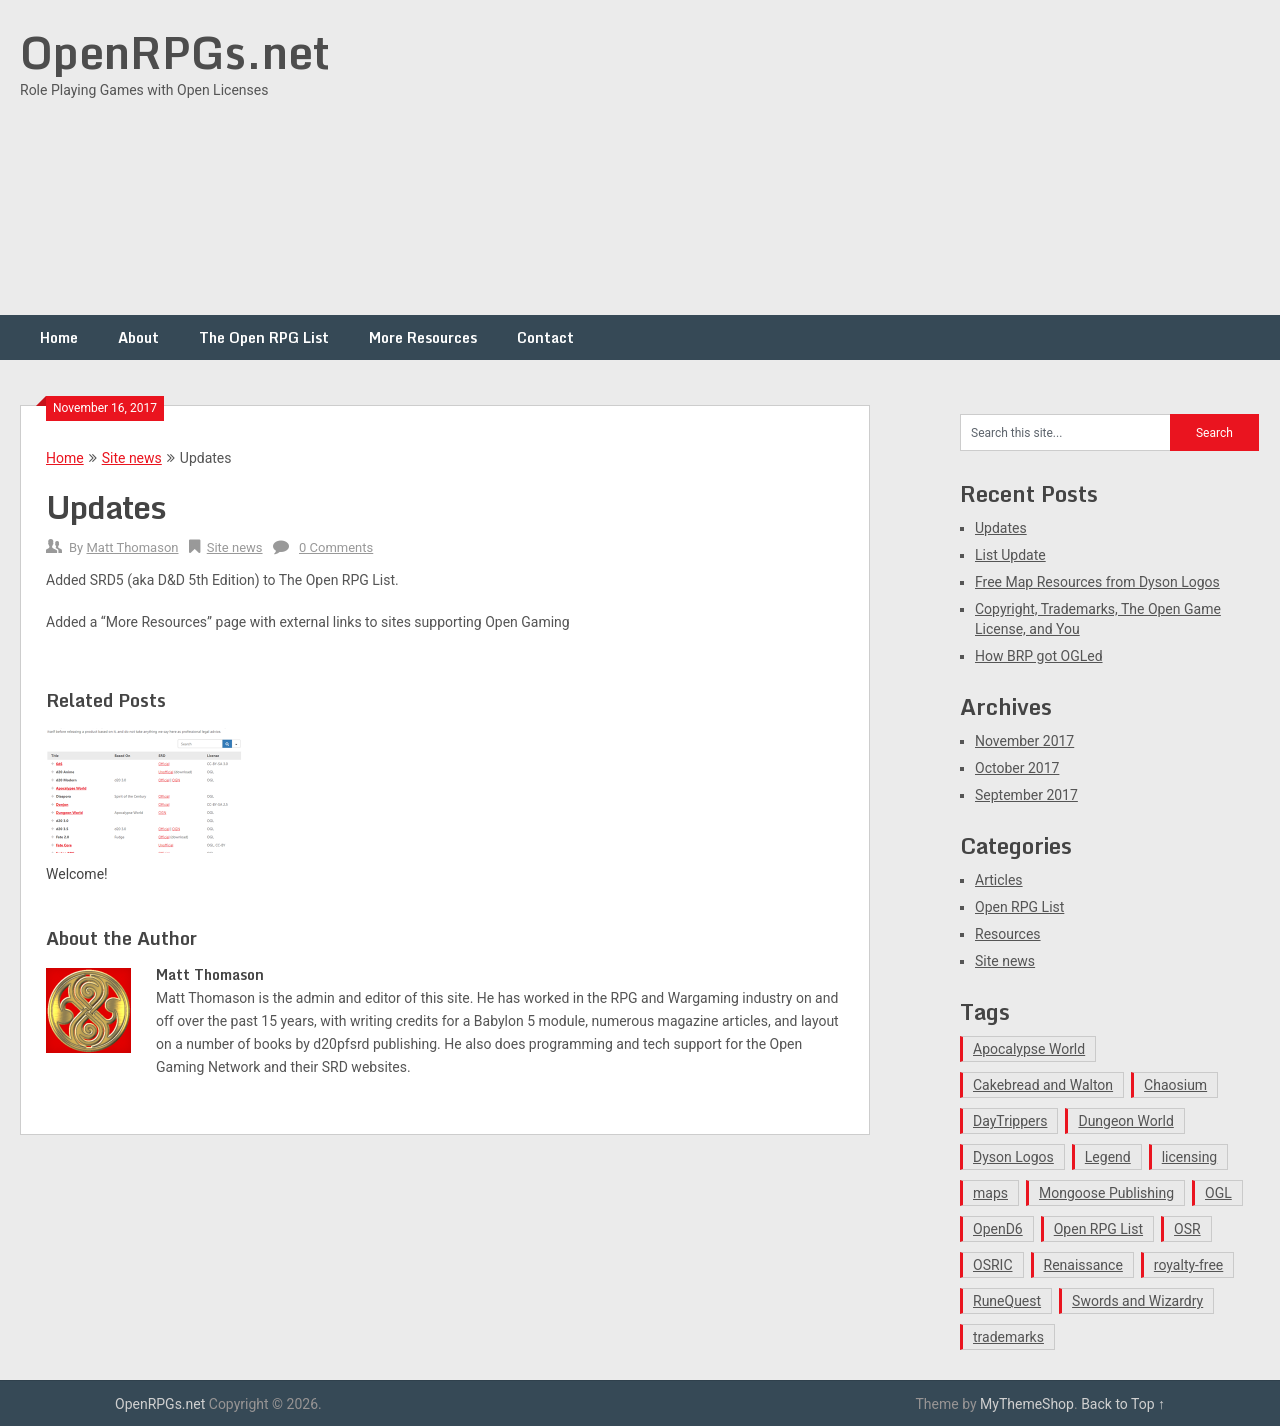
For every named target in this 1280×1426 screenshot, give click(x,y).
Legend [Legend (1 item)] (1108, 1157)
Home (59, 337)
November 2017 (1024, 741)
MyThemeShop (1027, 1404)
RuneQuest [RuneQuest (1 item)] (1007, 1301)
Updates (1001, 528)
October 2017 (1017, 768)
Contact (545, 337)
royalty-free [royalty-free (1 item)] (1188, 1265)
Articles (999, 880)
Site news (132, 458)
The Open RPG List (264, 337)
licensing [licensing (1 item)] (1190, 1157)
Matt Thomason (132, 547)
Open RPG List (1019, 907)
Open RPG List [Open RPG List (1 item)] (1098, 1229)
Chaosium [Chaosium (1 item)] (1175, 1085)
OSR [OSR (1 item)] (1187, 1229)
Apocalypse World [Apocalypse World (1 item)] (1029, 1049)
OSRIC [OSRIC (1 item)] (993, 1265)
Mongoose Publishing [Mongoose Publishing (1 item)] (1106, 1193)
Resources (1008, 934)
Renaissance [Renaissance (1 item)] (1083, 1265)
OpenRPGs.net (175, 52)
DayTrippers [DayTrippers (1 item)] (1010, 1121)
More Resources (423, 337)
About (138, 337)
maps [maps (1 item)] (990, 1193)
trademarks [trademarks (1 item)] (1008, 1337)
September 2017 (1026, 795)
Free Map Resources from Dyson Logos (1097, 582)
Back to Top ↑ (1123, 1404)
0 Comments (336, 547)
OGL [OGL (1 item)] (1218, 1193)
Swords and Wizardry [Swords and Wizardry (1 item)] (1137, 1301)
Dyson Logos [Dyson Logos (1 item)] (1013, 1157)
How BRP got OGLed (1039, 656)
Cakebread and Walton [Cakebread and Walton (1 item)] (1043, 1085)
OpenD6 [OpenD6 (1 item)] (998, 1229)
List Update (1010, 555)
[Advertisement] (896, 160)
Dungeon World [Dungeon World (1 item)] (1125, 1121)
